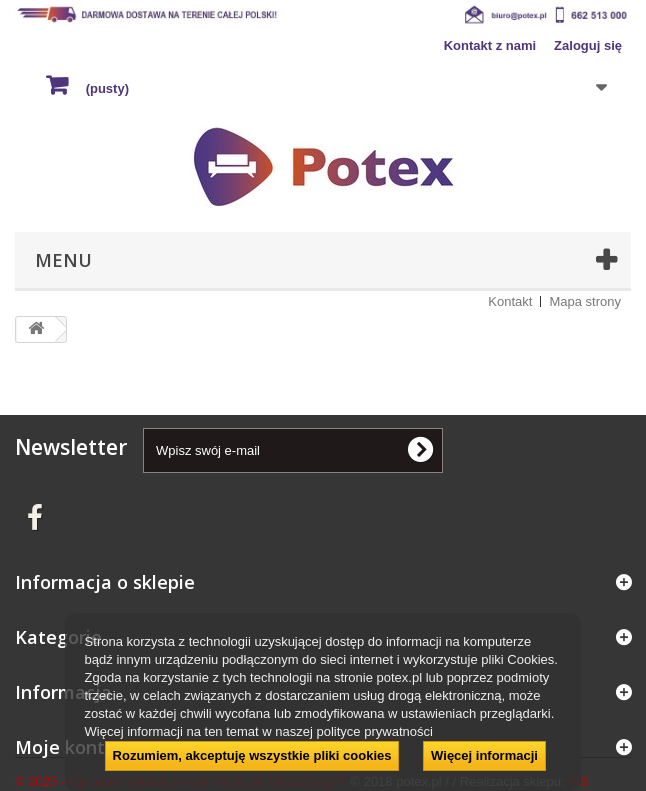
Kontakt (510, 301)
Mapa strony (585, 301)
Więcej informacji (484, 755)
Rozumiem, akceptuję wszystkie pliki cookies (252, 755)
